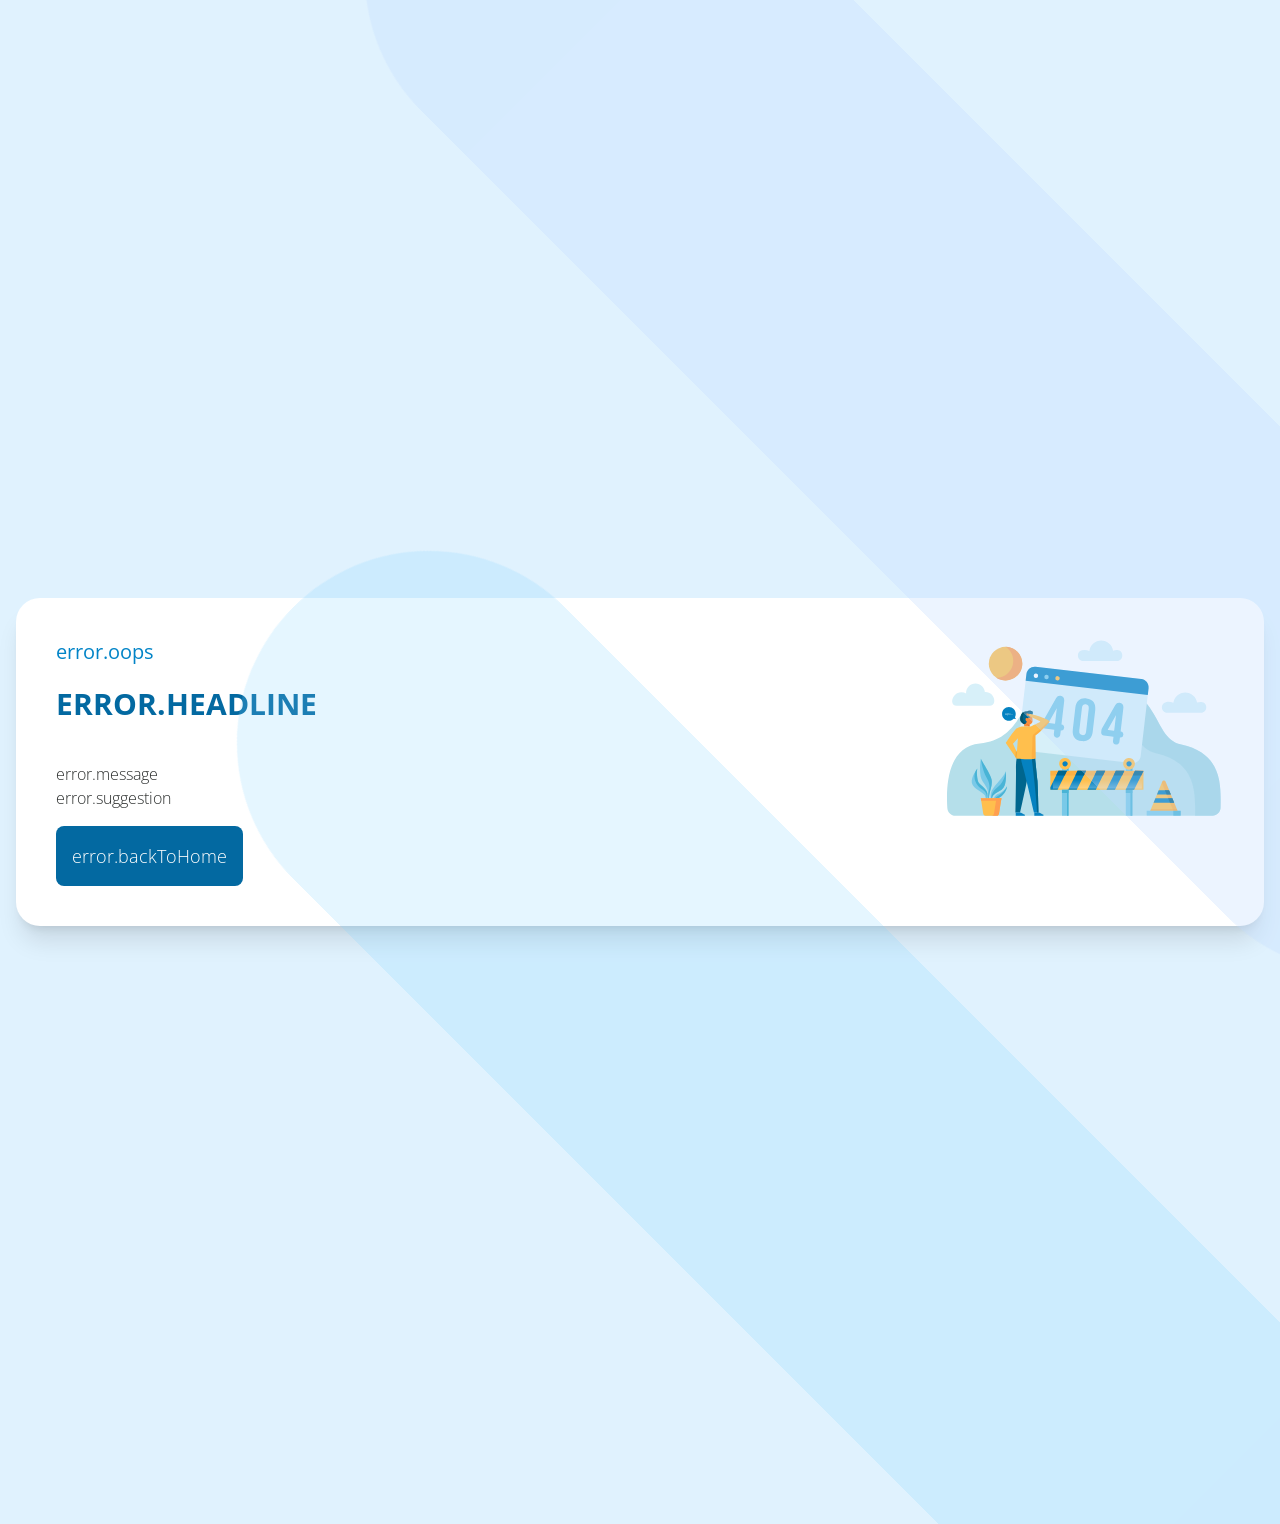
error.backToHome (149, 856)
